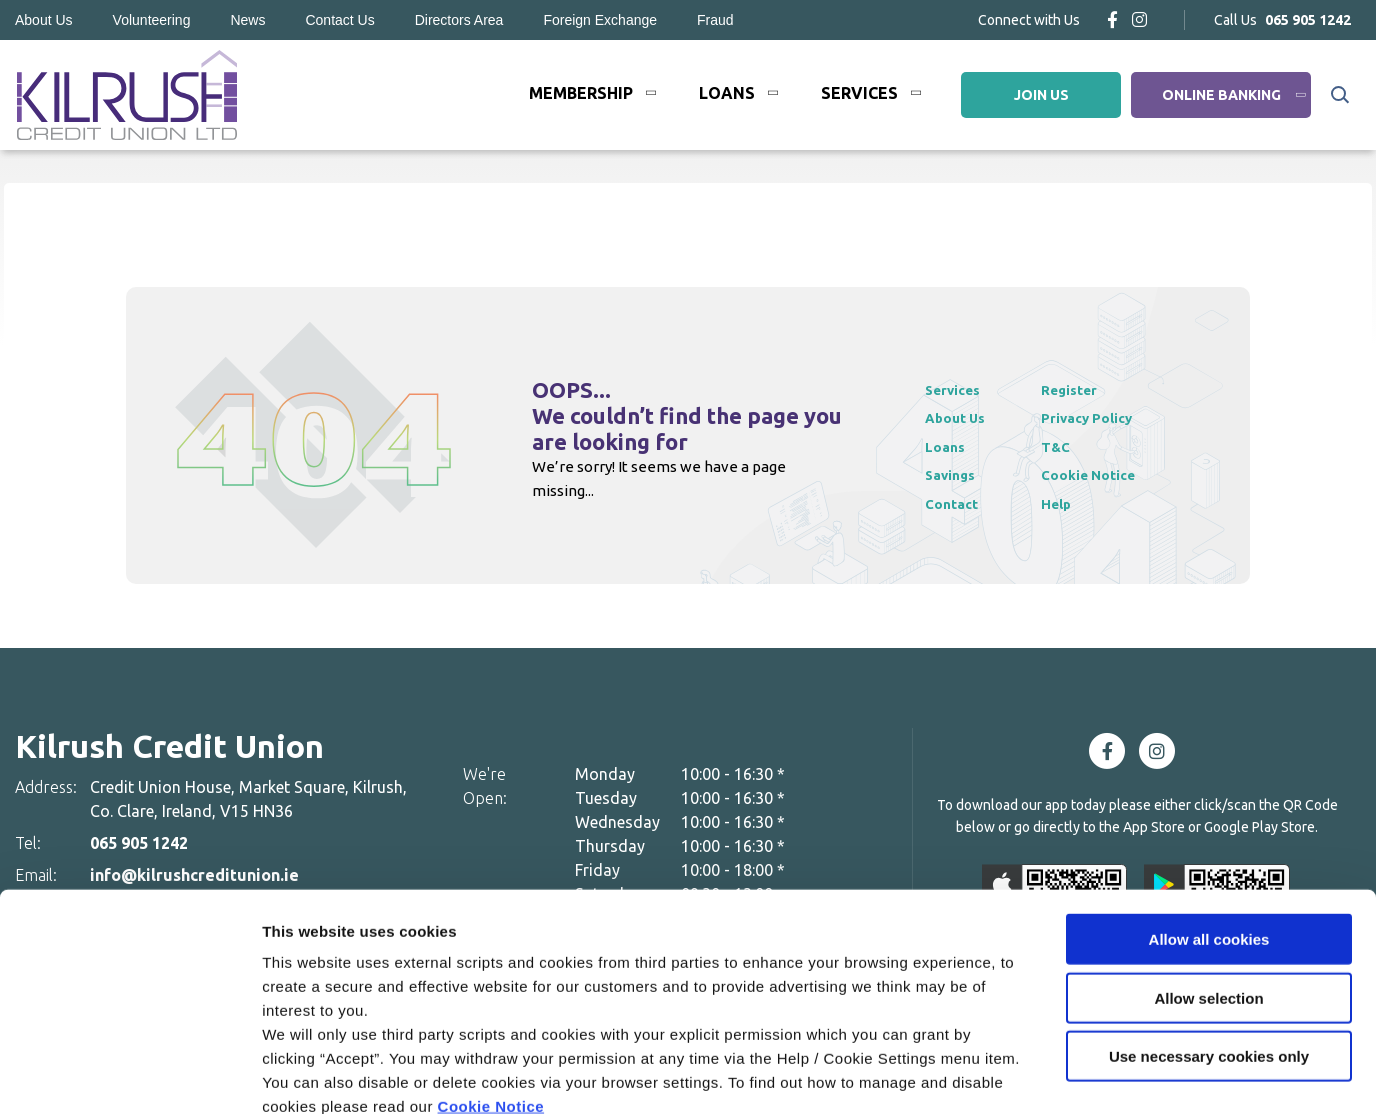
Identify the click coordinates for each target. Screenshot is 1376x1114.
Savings (953, 474)
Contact (955, 503)
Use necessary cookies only (1209, 943)
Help (1068, 503)
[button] (1338, 95)
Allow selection (1208, 885)
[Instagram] (1139, 19)
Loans (727, 93)
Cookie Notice (491, 993)
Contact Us (339, 20)
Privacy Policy (1103, 417)
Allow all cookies (1209, 826)
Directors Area (459, 20)
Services (859, 93)
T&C (1068, 446)
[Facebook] (1112, 19)
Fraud (715, 20)
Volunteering (152, 20)
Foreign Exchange (600, 20)
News (247, 20)
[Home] (125, 95)
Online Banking (1221, 95)
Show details (1049, 1074)
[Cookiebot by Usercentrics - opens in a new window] (129, 1075)
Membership (581, 93)
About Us (44, 20)
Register (1083, 389)
